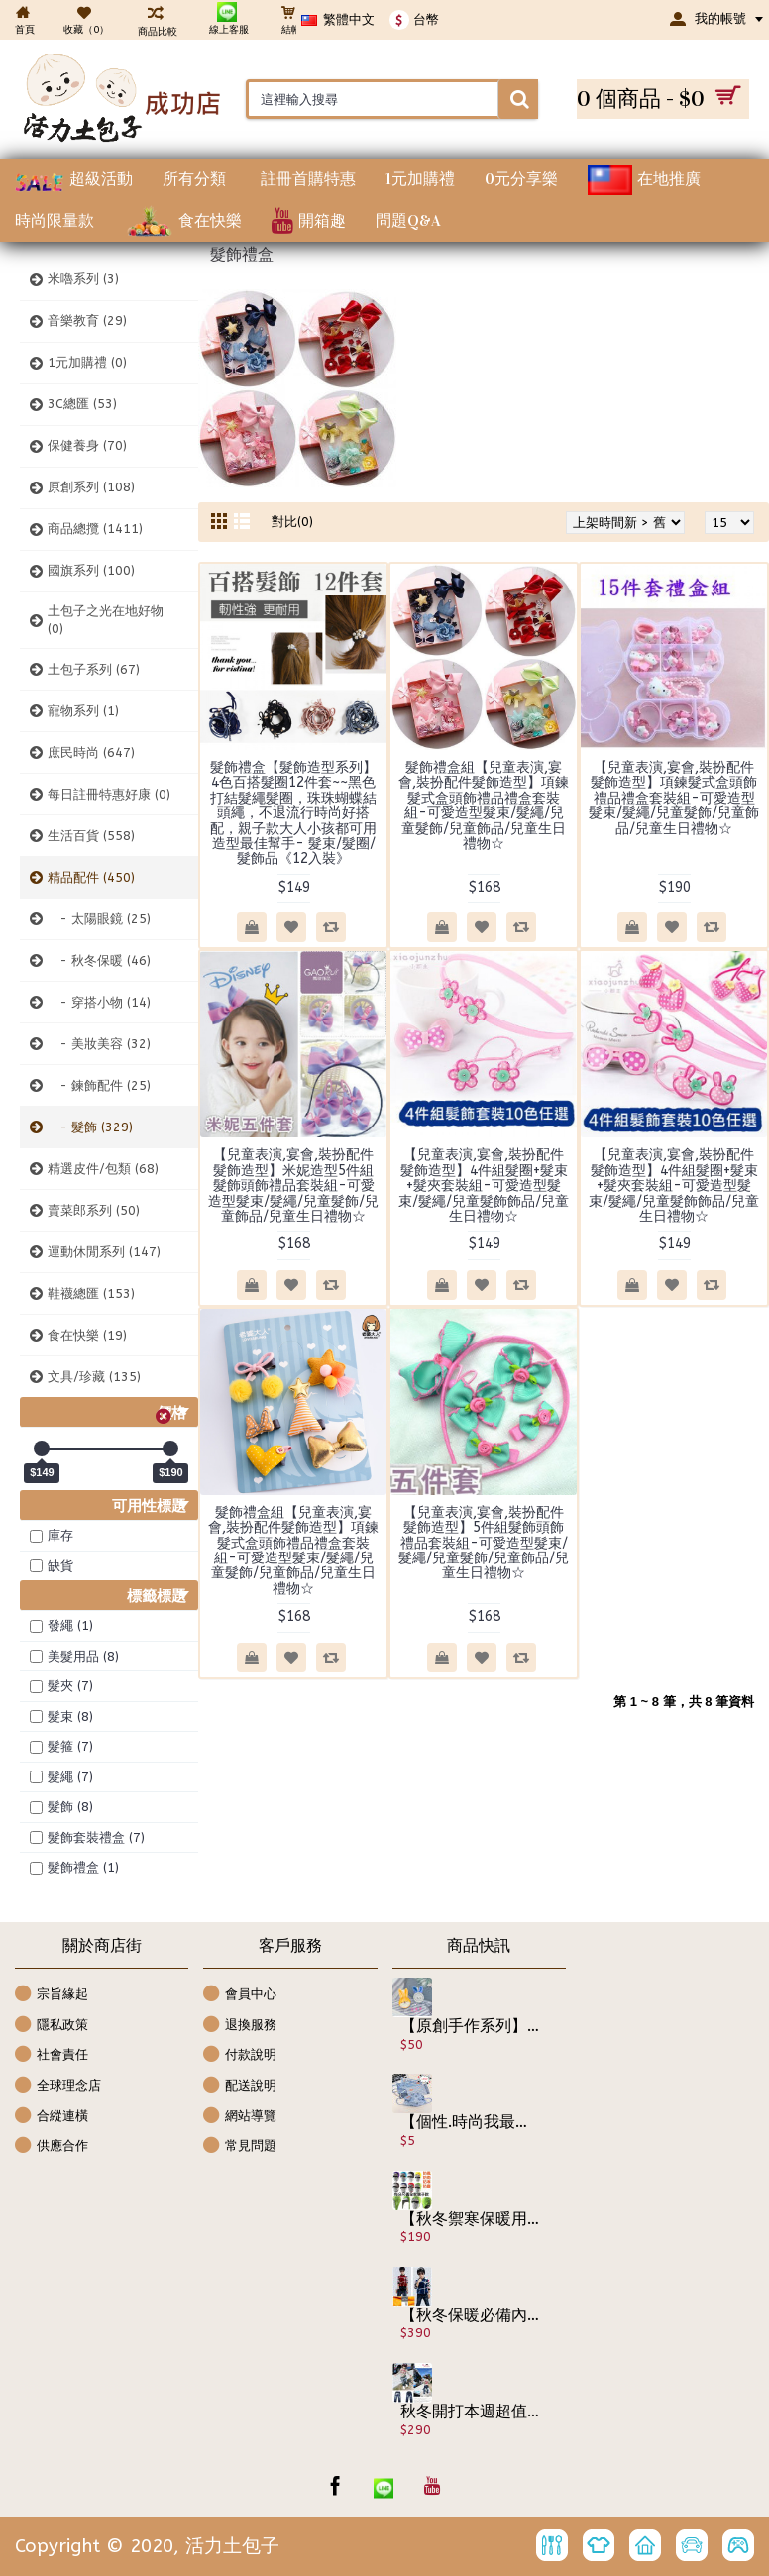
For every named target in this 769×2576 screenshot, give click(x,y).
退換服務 (239, 2025)
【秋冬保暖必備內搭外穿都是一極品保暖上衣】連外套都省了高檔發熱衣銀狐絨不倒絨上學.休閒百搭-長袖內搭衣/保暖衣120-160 (470, 2315)
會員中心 (239, 1995)
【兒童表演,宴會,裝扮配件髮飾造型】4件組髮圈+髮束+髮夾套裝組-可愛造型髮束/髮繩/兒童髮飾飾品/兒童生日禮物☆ (483, 1185)
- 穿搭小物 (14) (99, 1002)
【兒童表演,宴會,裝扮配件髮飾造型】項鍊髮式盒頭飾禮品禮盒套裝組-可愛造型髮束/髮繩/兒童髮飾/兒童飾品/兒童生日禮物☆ (674, 798)
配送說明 (239, 2086)
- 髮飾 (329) (90, 1127)
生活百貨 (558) (91, 835)
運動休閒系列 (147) (104, 1251)
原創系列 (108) (91, 487)
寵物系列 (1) (83, 710)
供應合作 (51, 2146)
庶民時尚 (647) (91, 752)
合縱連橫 (51, 2116)
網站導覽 (239, 2116)
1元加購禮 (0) (87, 362)
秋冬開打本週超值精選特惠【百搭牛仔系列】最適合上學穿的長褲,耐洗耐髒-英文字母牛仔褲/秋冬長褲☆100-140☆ (470, 2411)
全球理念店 (58, 2086)
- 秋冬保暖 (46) (99, 960)
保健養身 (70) (87, 445)
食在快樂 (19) (87, 1335)
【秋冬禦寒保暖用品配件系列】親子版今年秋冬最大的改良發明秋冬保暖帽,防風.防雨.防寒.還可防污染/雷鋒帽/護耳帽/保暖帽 (470, 2219)
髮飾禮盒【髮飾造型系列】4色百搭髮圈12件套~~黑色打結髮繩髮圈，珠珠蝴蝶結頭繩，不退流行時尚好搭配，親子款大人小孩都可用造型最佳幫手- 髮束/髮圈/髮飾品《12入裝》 (293, 813)
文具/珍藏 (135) (94, 1376)
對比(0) (292, 521)
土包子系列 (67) (94, 669)
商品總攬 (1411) (95, 528)
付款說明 (239, 2055)
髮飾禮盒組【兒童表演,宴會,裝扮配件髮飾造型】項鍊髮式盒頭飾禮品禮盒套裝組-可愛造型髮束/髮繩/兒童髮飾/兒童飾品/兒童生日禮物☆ (483, 805)
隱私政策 (51, 2025)
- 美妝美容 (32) (99, 1043)
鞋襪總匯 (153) (91, 1293)
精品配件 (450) (91, 877)
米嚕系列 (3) (83, 278)
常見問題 (239, 2146)
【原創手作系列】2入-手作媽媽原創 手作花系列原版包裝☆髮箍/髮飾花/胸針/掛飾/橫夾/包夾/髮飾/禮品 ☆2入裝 (470, 2026)
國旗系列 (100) (91, 570)
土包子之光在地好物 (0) (106, 619)
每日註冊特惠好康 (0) (109, 794)
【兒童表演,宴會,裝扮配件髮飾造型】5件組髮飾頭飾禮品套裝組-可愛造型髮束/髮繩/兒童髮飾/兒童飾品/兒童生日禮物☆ (483, 1543)
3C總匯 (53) (82, 403)
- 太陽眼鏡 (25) (99, 919)
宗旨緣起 (51, 1995)
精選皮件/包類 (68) (103, 1168)
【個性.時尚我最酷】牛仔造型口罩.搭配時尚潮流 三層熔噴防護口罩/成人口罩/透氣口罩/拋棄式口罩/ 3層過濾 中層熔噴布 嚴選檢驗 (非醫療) (470, 2122)
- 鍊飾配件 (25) (99, 1085)
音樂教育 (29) (87, 320)
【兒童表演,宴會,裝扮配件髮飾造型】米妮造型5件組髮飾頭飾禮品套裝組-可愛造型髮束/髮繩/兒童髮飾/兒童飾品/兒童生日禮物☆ (293, 1185)
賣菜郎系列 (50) (94, 1210)
